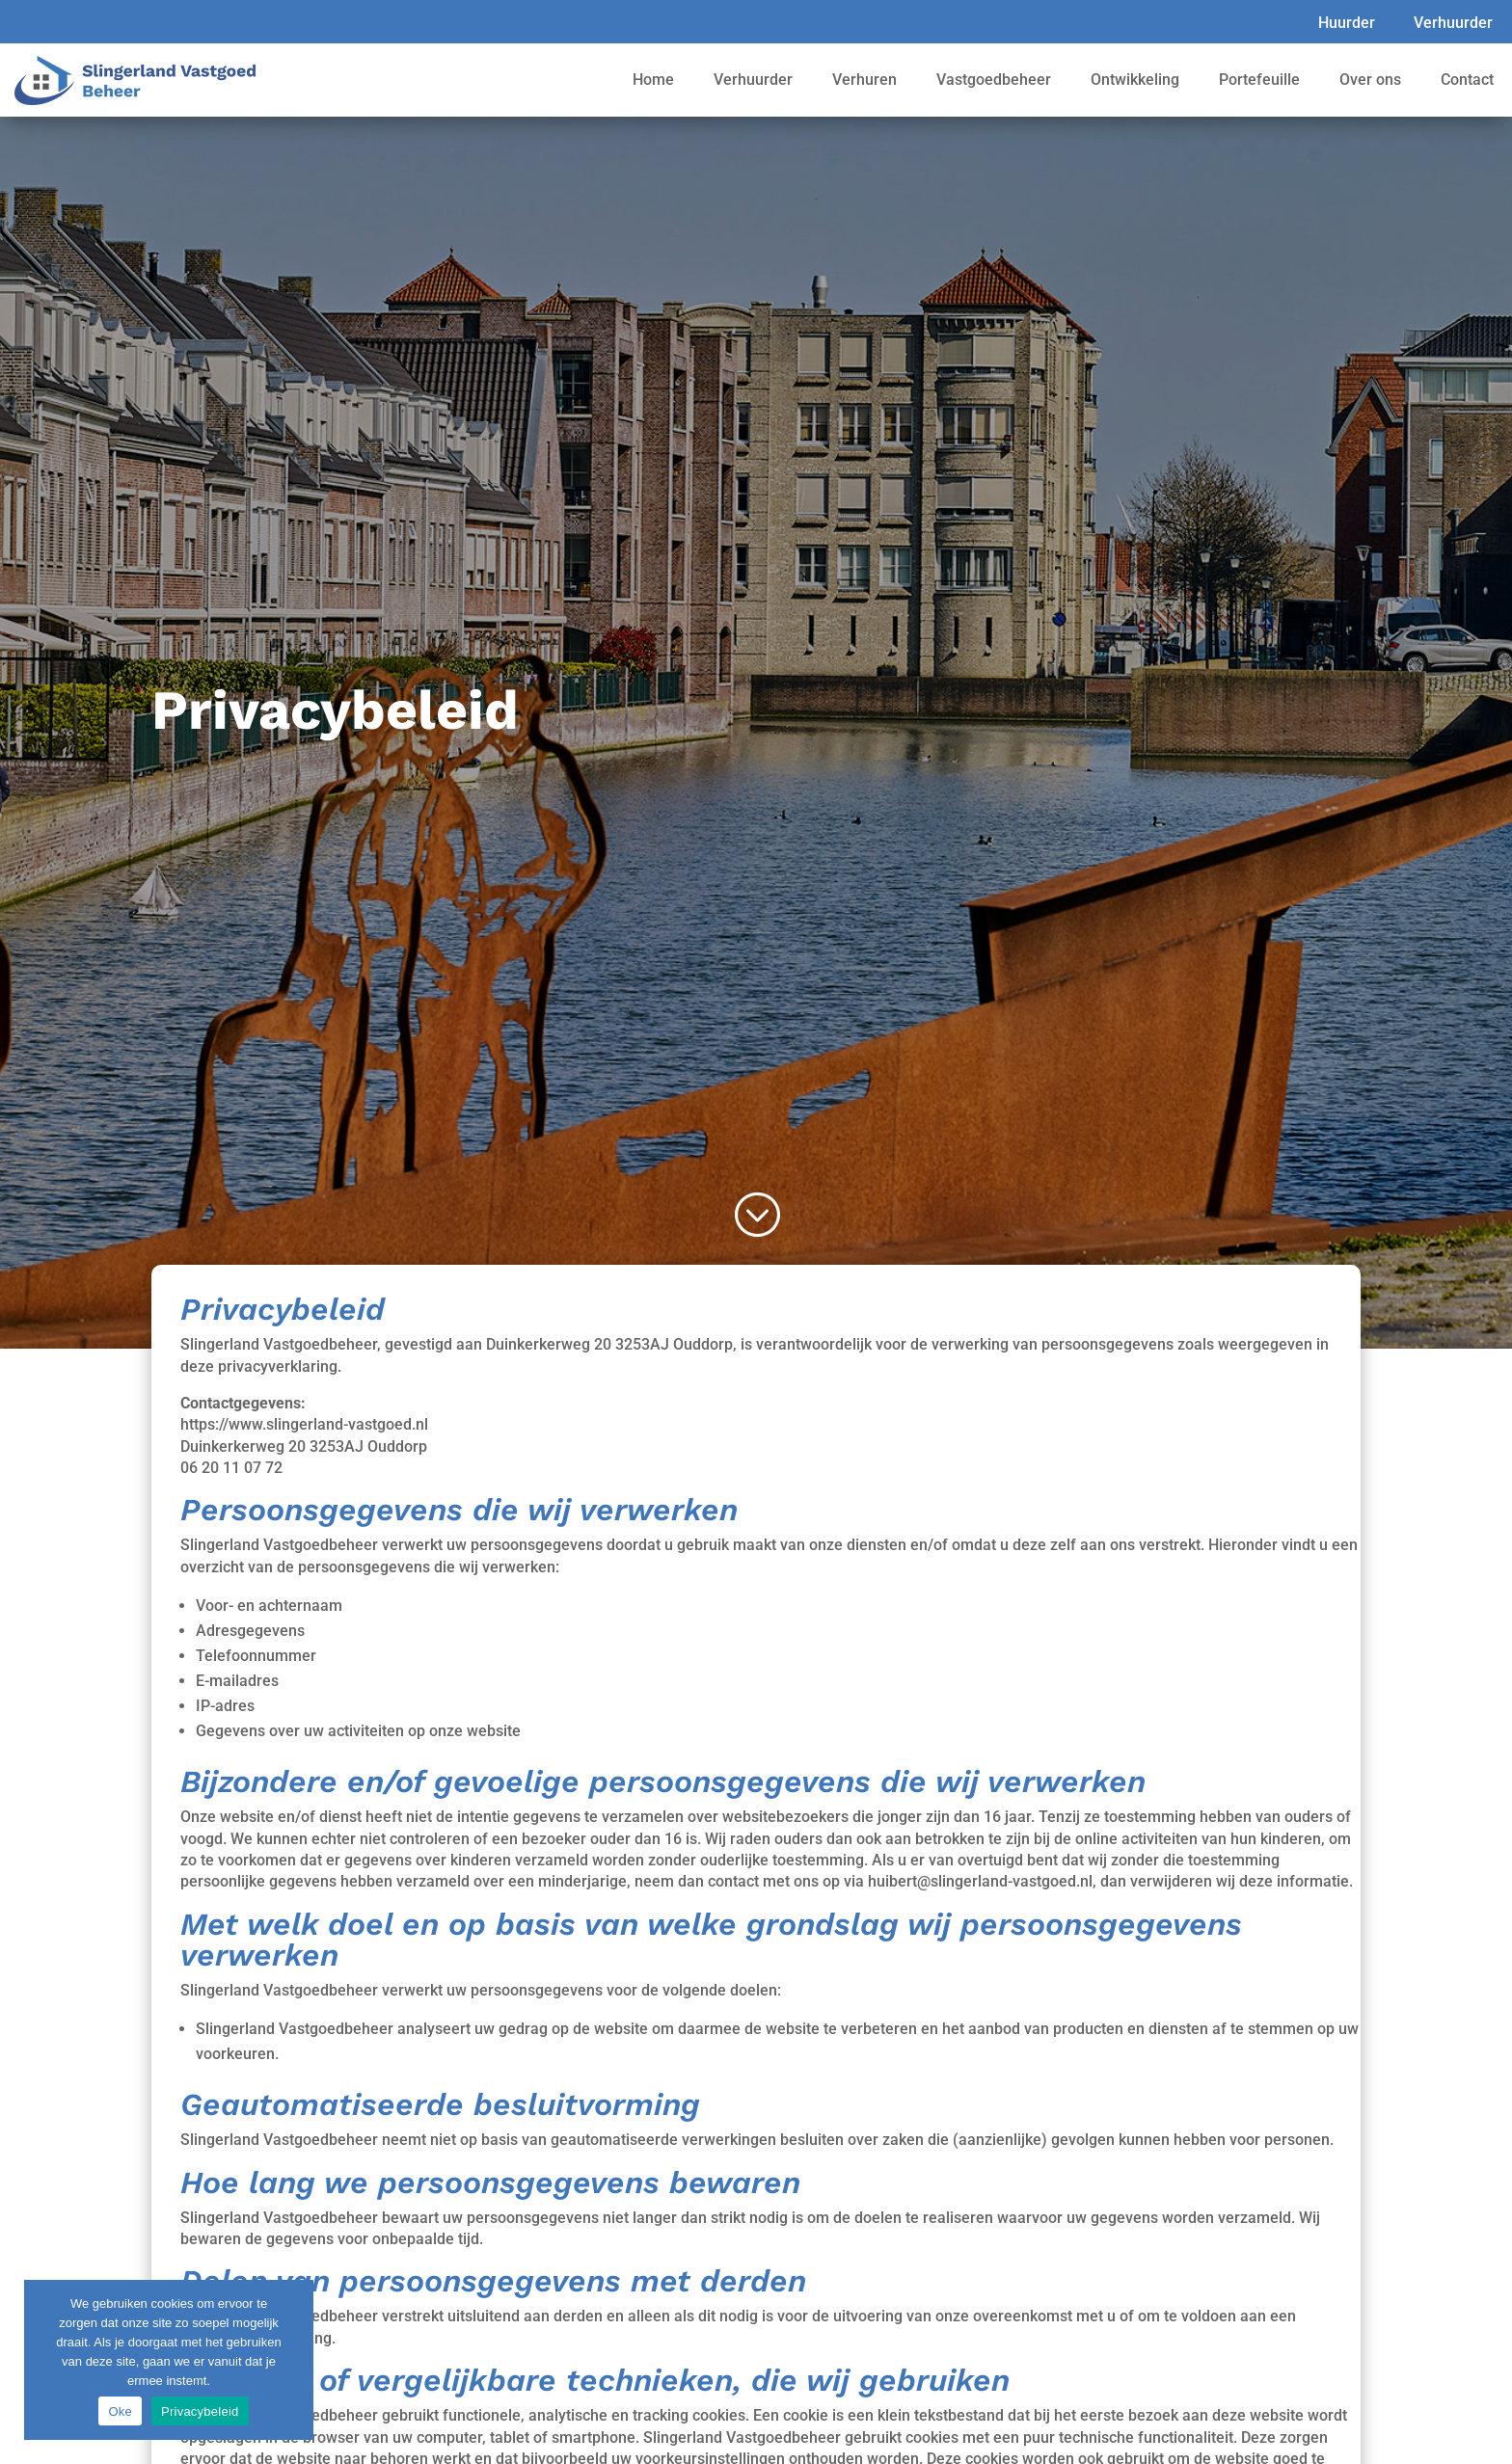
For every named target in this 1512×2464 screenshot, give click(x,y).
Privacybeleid (200, 2411)
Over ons (1370, 79)
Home (653, 79)
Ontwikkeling (1135, 79)
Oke (120, 2411)
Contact (1467, 79)
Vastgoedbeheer (993, 79)
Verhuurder (1453, 22)
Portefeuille (1259, 79)
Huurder (1346, 22)
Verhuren (864, 79)
